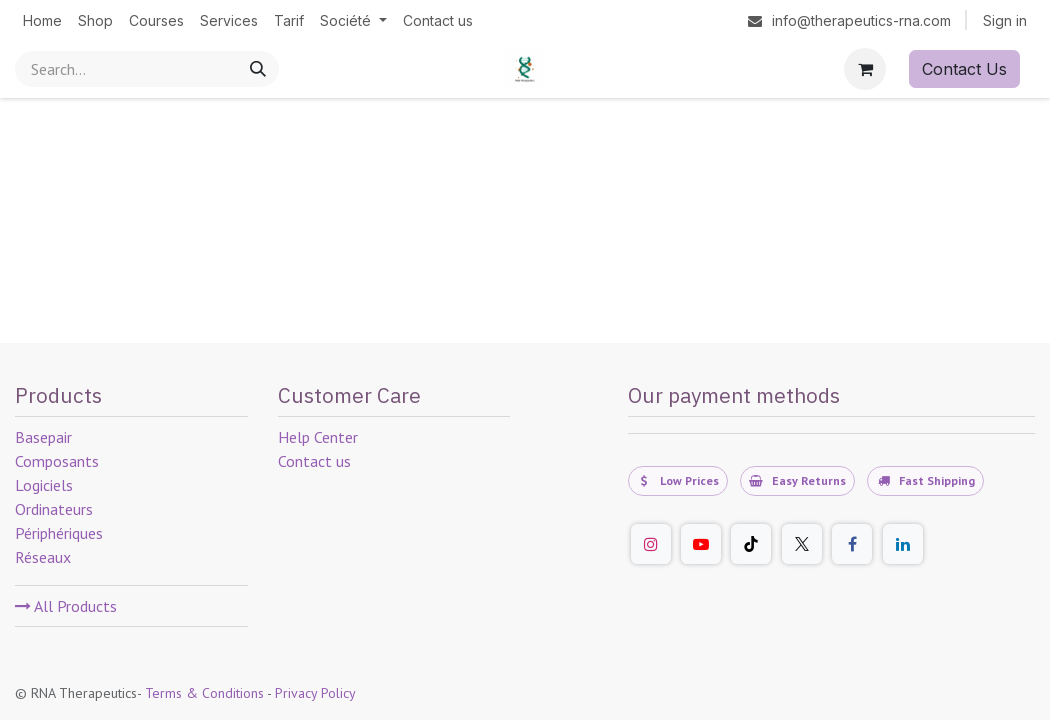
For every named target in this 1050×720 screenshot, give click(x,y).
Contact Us (964, 69)
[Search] (258, 69)
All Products (66, 606)
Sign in (1005, 20)
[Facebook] (852, 544)
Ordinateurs (54, 509)
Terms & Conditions (204, 693)
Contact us (314, 461)
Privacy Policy (315, 693)
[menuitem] (42, 20)
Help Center (318, 437)
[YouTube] (701, 544)
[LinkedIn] (903, 544)
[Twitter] (802, 544)
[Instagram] (651, 544)
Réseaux (43, 557)
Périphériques (59, 533)
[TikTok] (751, 544)
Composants (57, 461)
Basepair (43, 437)
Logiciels (44, 485)
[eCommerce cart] (865, 69)
